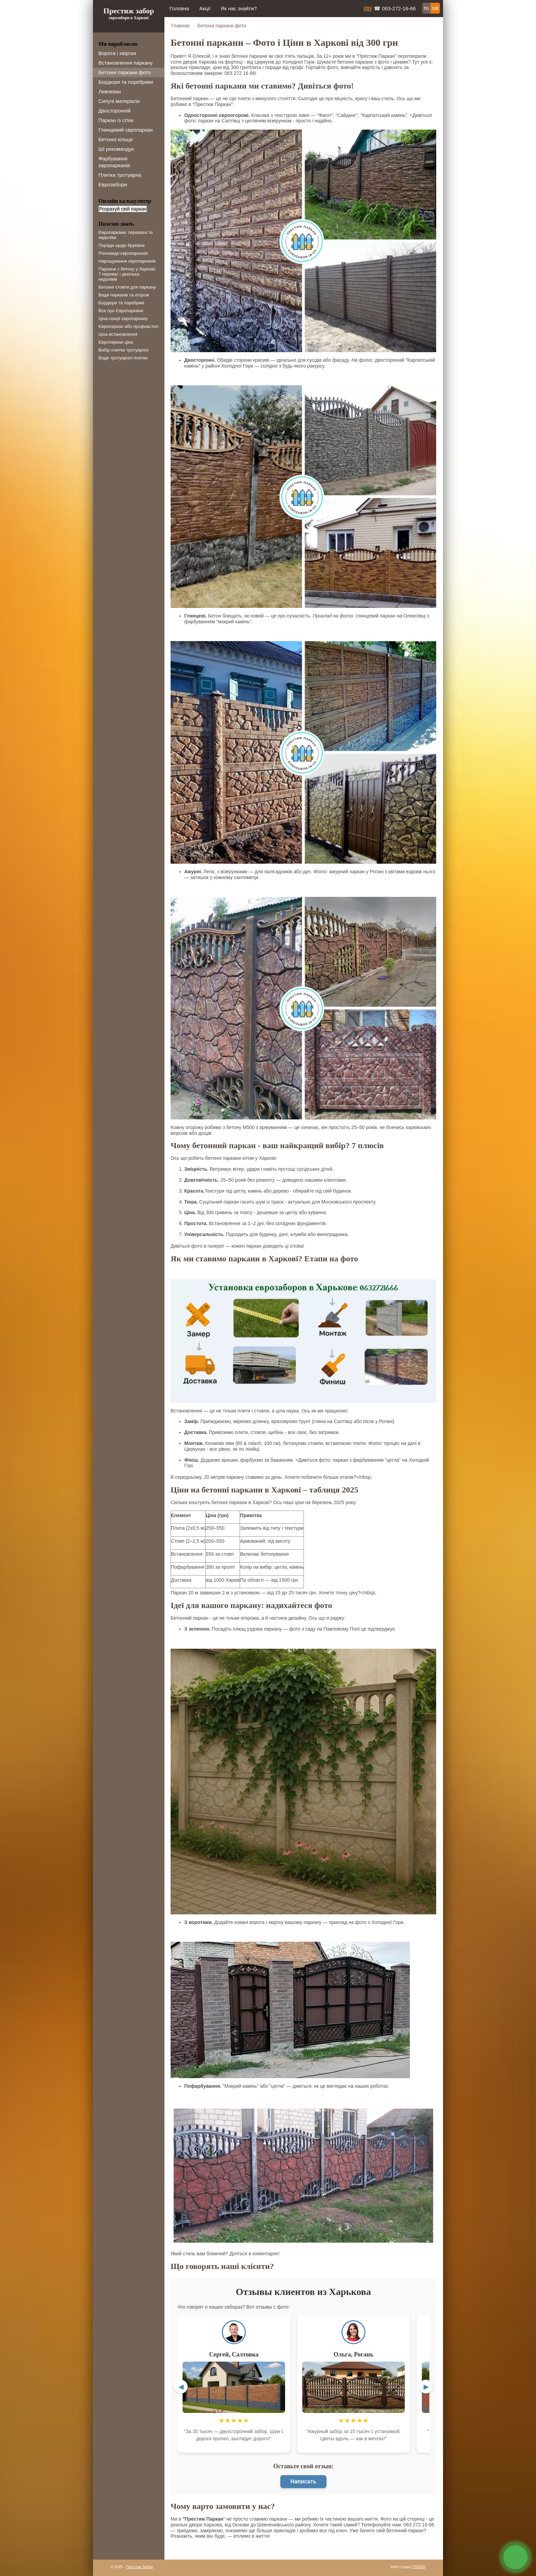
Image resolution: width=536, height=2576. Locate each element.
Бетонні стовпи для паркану (127, 287)
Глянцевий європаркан (125, 130)
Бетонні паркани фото (124, 72)
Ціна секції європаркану (123, 318)
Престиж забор (129, 10)
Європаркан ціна (115, 342)
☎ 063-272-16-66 (395, 8)
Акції (205, 8)
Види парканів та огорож (123, 294)
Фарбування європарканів (114, 162)
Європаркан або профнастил (128, 326)
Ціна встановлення (117, 334)
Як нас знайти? (239, 8)
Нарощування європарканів (127, 261)
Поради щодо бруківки (121, 245)
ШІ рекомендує (116, 149)
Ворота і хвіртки (117, 53)
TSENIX (419, 2567)
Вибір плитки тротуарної (123, 350)
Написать (304, 2481)
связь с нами (515, 2557)
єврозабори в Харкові (129, 17)
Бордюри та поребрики (125, 82)
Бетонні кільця (115, 139)
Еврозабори (112, 184)
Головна (179, 8)
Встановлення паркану (125, 63)
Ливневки (109, 91)
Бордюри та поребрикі (121, 302)
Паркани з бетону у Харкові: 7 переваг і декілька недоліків (127, 274)
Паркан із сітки (115, 120)
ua (435, 8)
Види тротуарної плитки (123, 357)
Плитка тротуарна (119, 175)
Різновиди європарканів (123, 253)
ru (426, 8)
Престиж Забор (139, 2567)
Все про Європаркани (120, 310)
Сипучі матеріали (119, 101)
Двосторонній (114, 111)
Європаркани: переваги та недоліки (125, 235)
